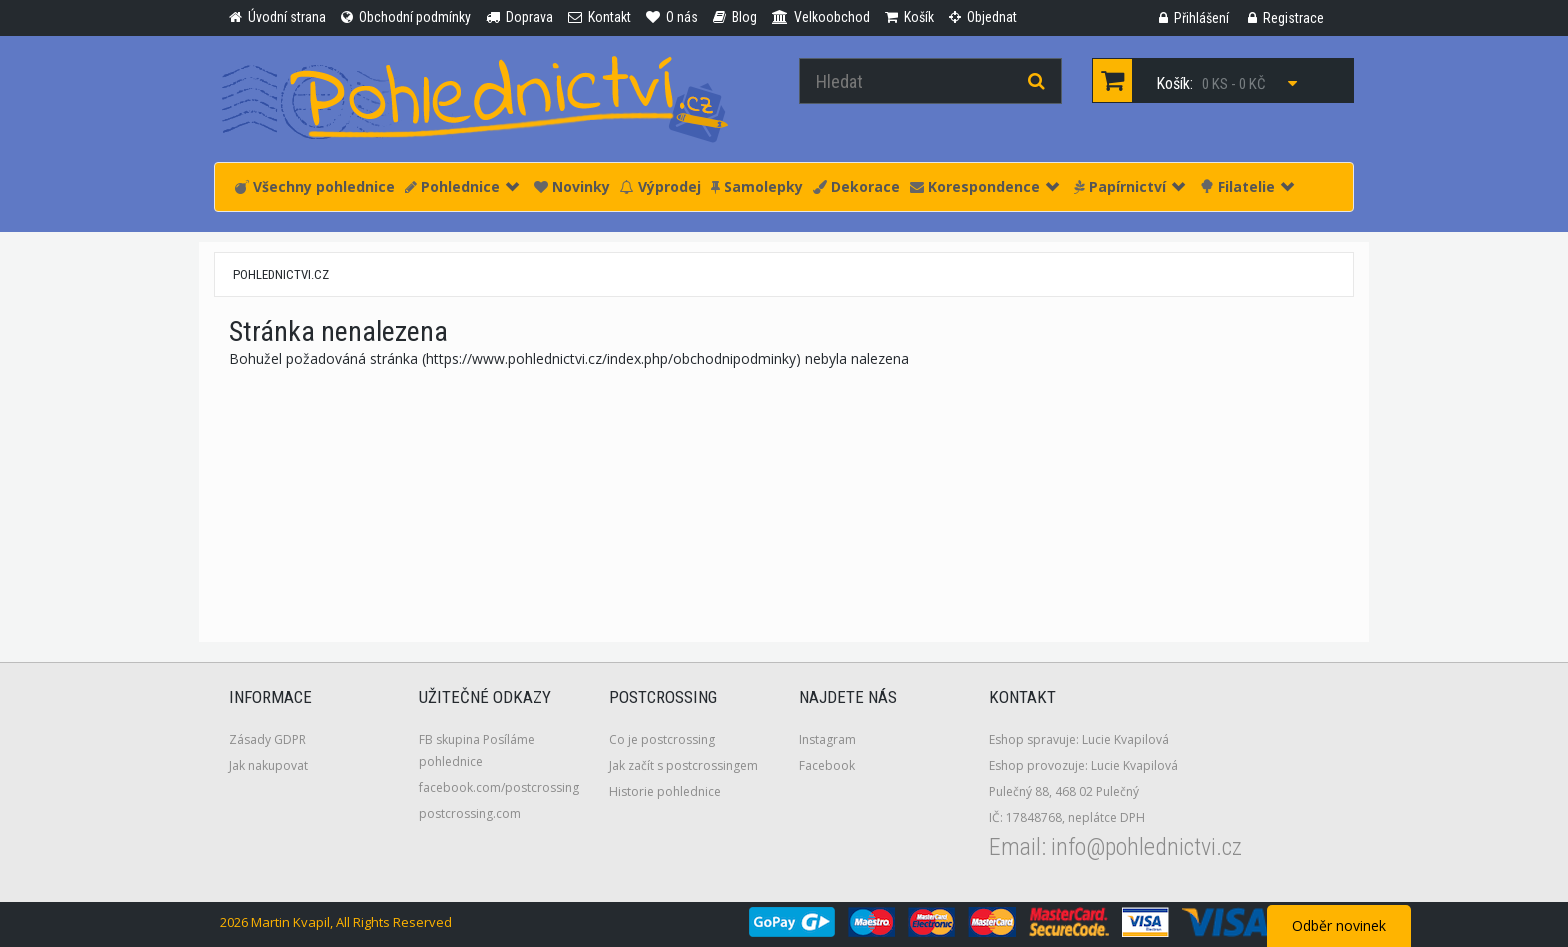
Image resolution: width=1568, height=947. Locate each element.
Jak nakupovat (268, 765)
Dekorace (856, 186)
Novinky (572, 186)
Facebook (827, 765)
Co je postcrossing (662, 739)
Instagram (827, 739)
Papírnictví (1129, 186)
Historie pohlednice (665, 791)
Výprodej (660, 186)
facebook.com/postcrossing (499, 787)
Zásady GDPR (267, 739)
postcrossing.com (470, 813)
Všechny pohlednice (315, 186)
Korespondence (984, 186)
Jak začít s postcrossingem (683, 765)
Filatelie (1247, 186)
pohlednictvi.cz (281, 274)
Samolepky (757, 186)
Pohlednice (462, 186)
